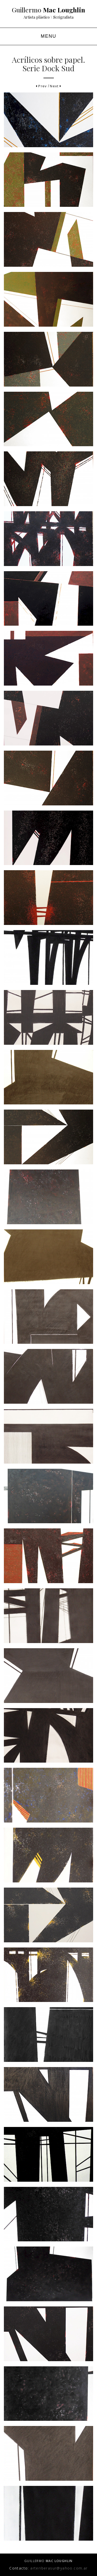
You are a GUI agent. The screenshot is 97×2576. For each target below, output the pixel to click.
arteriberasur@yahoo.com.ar (58, 2568)
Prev (41, 86)
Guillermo (48, 9)
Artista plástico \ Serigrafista (48, 17)
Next (55, 86)
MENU (48, 36)
